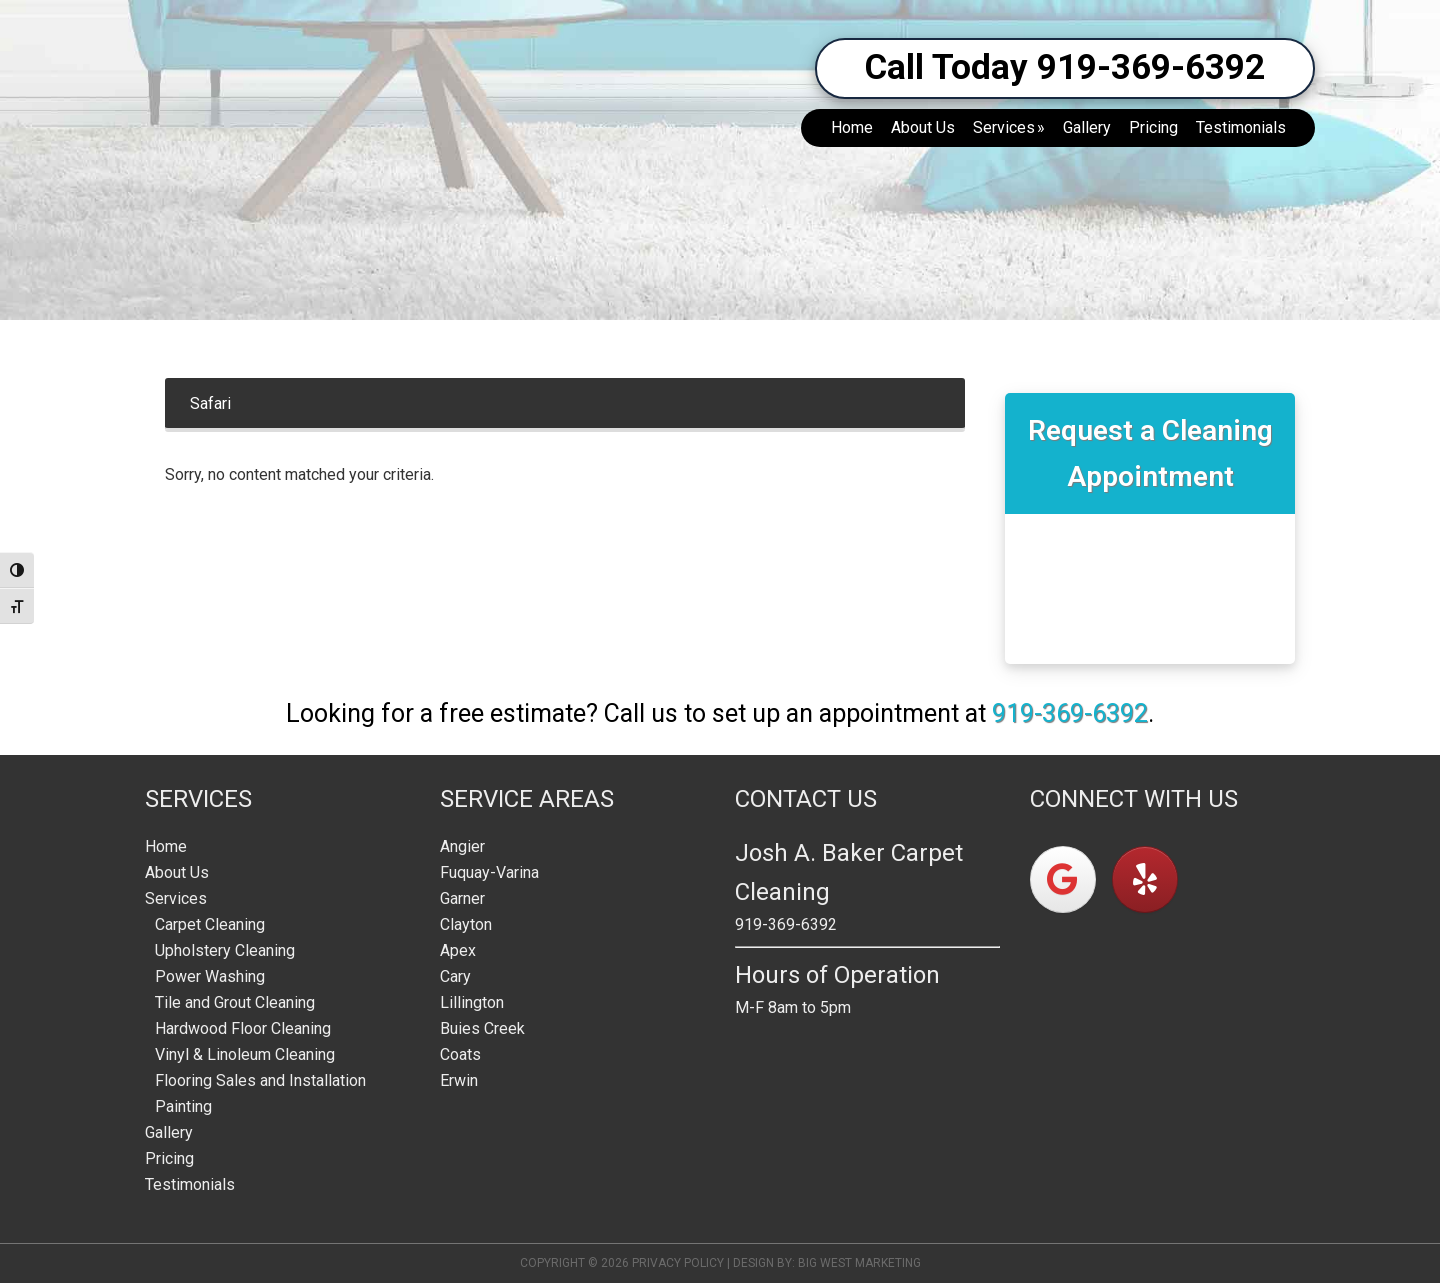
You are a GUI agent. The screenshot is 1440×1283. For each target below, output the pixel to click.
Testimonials (190, 1184)
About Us (177, 872)
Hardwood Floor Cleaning (243, 1028)
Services (176, 898)
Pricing (169, 1158)
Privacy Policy (678, 1263)
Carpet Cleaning (210, 924)
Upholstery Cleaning (225, 950)
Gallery (169, 1132)
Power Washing (210, 976)
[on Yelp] (1145, 879)
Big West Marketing (859, 1263)
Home (166, 846)
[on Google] (1063, 879)
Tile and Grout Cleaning (235, 1002)
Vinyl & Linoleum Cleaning (245, 1054)
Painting (183, 1106)
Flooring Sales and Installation (260, 1080)
